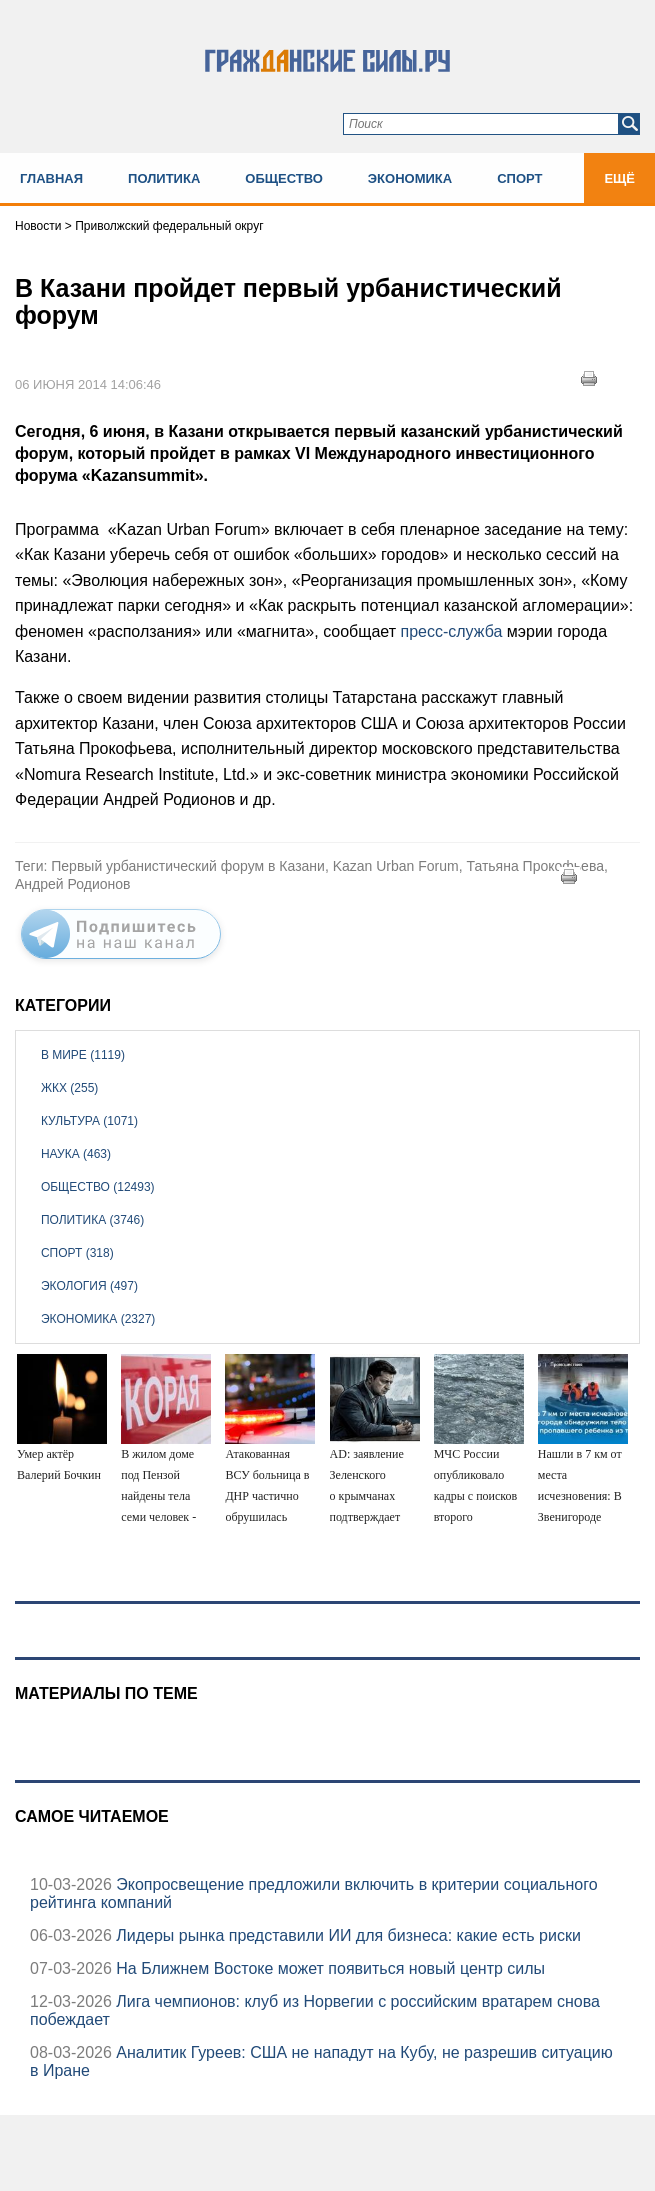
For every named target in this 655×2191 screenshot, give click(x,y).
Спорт (519, 178)
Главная (51, 178)
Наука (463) (76, 1154)
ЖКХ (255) (69, 1088)
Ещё (619, 178)
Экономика (410, 178)
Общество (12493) (98, 1187)
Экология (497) (89, 1286)
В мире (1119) (83, 1055)
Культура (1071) (89, 1121)
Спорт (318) (77, 1253)
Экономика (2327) (98, 1319)
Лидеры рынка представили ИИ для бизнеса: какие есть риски (346, 1935)
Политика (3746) (92, 1220)
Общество (284, 178)
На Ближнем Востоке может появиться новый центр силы (328, 1968)
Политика (164, 178)
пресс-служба (453, 631)
